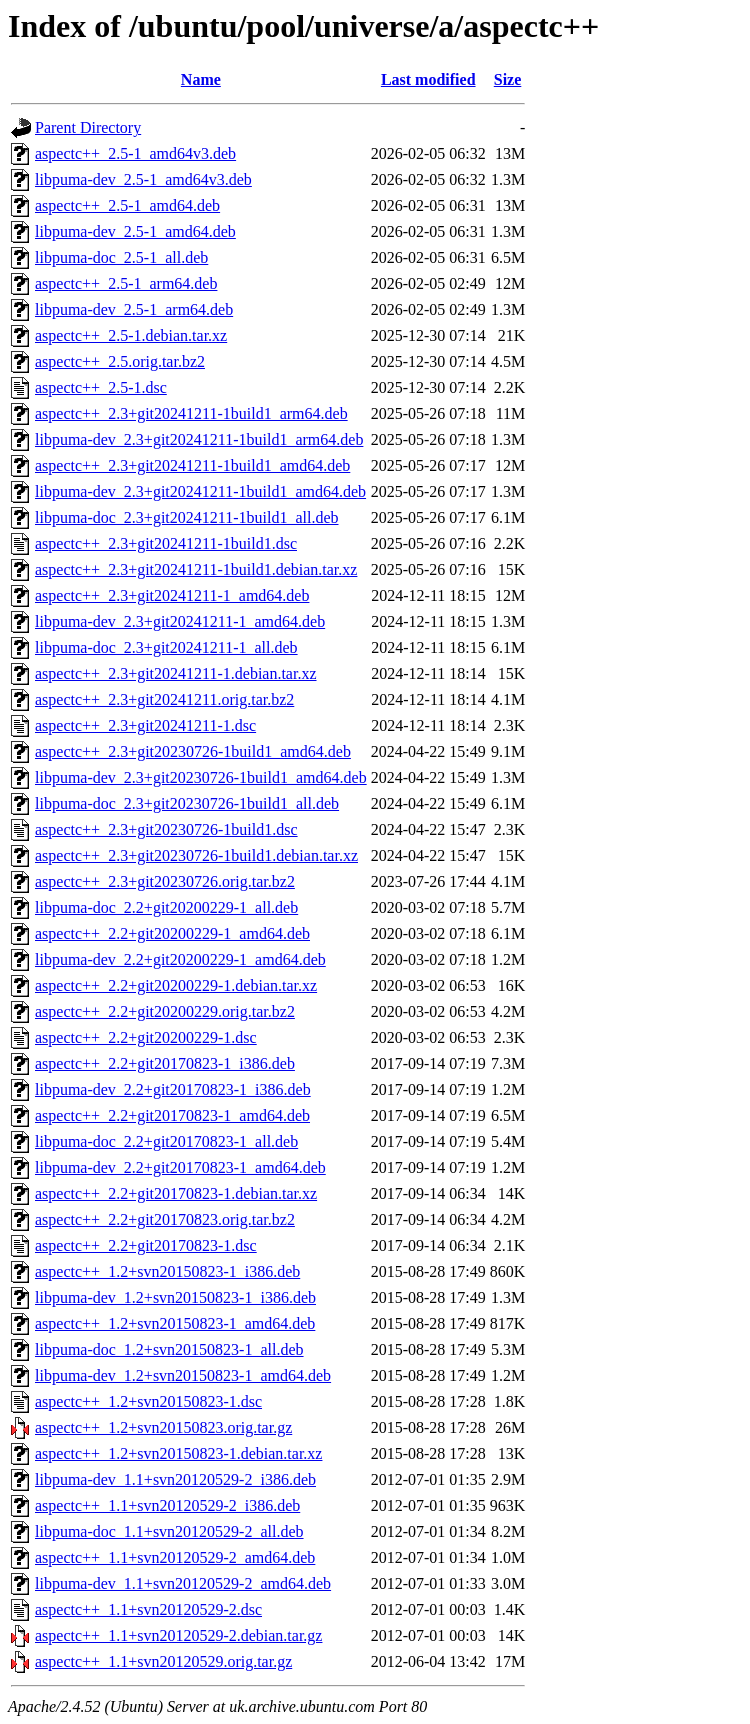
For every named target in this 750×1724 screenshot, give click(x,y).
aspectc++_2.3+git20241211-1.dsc (145, 725)
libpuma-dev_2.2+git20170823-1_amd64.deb (180, 1167)
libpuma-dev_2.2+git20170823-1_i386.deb (173, 1089)
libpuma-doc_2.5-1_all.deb (121, 257)
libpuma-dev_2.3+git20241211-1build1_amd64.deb (200, 491)
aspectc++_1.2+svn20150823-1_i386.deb (167, 1271)
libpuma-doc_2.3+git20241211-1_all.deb (166, 647)
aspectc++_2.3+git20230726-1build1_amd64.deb (193, 751)
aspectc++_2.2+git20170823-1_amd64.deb (172, 1115)
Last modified (428, 79)
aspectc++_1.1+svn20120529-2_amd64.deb (175, 1557)
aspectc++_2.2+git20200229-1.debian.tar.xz (176, 985)
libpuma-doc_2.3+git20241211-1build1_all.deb (187, 517)
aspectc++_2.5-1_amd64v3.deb (135, 153)
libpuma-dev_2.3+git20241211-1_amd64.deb (180, 621)
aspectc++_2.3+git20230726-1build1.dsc (166, 829)
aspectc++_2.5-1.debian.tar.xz (131, 335)
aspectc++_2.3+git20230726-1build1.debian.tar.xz (196, 855)
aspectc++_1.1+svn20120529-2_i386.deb (167, 1505)
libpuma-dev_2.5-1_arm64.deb (134, 309)
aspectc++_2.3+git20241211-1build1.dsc (166, 543)
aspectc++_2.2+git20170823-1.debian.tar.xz (176, 1193)
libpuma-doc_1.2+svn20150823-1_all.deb (169, 1349)
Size (508, 79)
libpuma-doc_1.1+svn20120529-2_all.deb (169, 1531)
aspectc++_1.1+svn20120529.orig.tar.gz (163, 1661)
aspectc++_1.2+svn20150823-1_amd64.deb (175, 1323)
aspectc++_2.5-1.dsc (101, 387)
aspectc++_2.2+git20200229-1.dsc (146, 1037)
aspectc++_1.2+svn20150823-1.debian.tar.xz (178, 1453)
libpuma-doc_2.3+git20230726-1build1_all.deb (187, 803)
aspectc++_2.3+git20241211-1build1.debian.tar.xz (196, 569)
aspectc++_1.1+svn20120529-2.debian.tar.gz (178, 1635)
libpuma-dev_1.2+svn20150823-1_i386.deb (175, 1297)
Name (201, 79)
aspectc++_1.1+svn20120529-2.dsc (148, 1609)
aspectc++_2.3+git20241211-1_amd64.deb (172, 595)
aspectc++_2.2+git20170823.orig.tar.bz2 (165, 1219)
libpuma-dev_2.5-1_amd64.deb (135, 231)
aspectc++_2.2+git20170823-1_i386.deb (165, 1063)
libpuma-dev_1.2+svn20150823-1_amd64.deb (183, 1375)
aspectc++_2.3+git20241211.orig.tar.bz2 (164, 699)
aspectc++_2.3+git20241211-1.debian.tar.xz (176, 673)
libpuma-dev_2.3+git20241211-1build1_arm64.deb (199, 439)
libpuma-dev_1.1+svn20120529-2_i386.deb (175, 1479)
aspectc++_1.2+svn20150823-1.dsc (148, 1401)
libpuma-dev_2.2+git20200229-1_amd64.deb (180, 959)
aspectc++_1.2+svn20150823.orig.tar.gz (163, 1427)
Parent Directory (88, 127)
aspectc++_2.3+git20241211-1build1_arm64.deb (191, 413)
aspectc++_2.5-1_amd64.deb (127, 205)
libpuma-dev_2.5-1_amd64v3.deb (143, 179)
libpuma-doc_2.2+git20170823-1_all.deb (166, 1141)
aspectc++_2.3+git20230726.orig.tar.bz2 (165, 881)
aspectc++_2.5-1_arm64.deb (126, 283)
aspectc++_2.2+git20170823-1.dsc (146, 1245)
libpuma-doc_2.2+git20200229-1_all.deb (166, 907)
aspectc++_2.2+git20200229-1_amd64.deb (172, 933)
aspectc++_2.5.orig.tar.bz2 (120, 361)
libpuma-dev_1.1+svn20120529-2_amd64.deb (183, 1583)
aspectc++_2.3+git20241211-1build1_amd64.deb (192, 465)
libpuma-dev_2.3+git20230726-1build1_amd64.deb (201, 777)
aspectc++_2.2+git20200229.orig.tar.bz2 (165, 1011)
